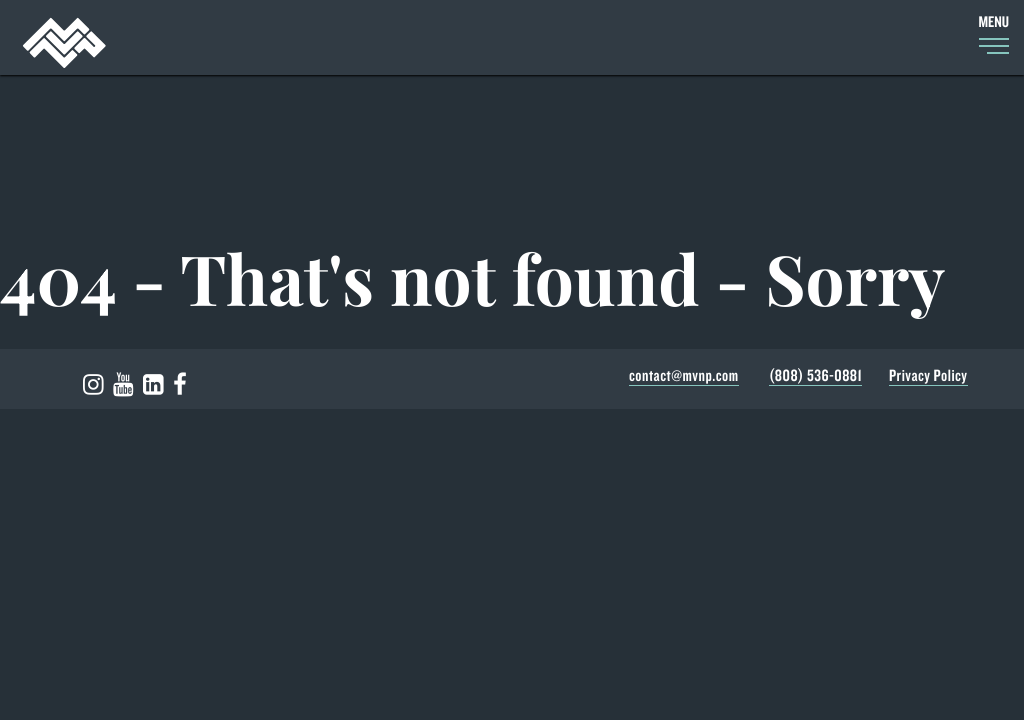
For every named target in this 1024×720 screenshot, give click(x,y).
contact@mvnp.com (684, 376)
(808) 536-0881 (815, 376)
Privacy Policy (928, 376)
